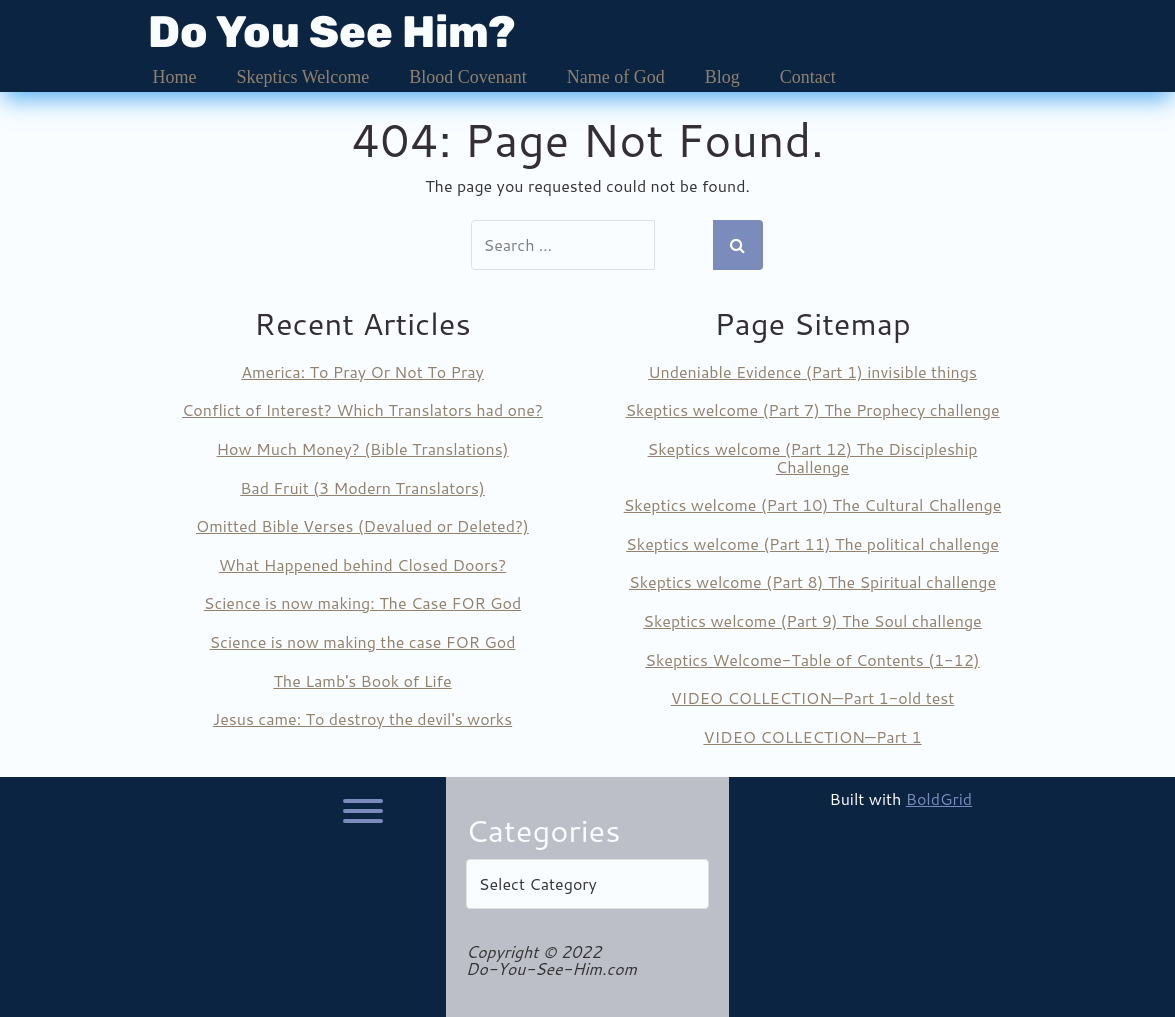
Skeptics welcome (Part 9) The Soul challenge (812, 620)
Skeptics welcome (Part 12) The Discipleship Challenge (813, 457)
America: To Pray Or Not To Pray (362, 371)
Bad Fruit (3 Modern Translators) (362, 487)
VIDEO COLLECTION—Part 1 (812, 736)
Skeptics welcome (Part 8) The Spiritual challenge (812, 581)
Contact (808, 77)
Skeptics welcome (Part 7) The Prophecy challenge (812, 409)
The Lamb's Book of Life (362, 680)
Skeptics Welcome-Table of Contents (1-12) (812, 659)
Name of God (616, 77)
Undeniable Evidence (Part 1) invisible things (812, 371)
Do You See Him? (332, 32)
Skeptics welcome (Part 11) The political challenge (812, 543)
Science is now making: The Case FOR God (362, 602)
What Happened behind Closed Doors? (363, 564)
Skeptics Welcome (303, 77)
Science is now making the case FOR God (362, 641)
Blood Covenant (468, 77)
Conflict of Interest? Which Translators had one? (362, 409)
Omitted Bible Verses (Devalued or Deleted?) (362, 525)
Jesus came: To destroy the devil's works (362, 718)
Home (175, 77)
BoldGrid (939, 798)
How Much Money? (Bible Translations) (363, 448)
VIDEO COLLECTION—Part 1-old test (813, 697)
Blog (722, 77)
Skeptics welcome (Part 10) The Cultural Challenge (813, 504)
